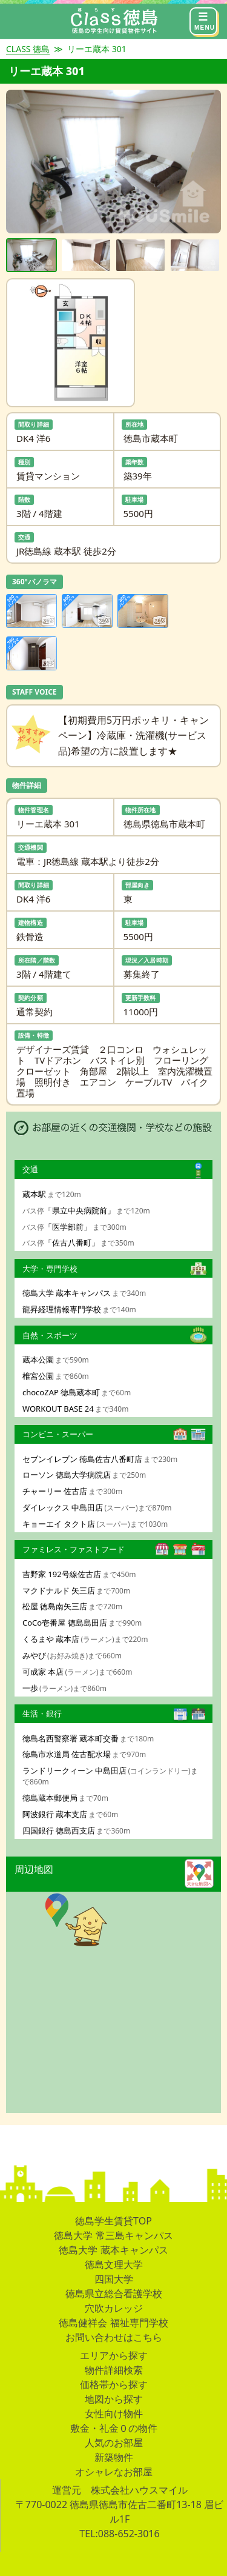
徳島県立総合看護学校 (113, 2293)
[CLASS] (114, 21)
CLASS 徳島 (28, 49)
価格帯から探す (114, 2384)
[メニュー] (203, 21)
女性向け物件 (114, 2413)
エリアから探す (114, 2355)
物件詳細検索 (114, 2370)
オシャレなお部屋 (114, 2471)
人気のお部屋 (114, 2442)
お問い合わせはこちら (113, 2337)
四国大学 (113, 2279)
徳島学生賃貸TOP (113, 2220)
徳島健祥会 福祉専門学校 (113, 2322)
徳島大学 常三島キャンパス (113, 2235)
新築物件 (113, 2457)
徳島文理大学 (114, 2264)
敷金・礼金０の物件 (113, 2428)
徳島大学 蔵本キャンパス (113, 2250)
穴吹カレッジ (114, 2308)
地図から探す (114, 2399)
